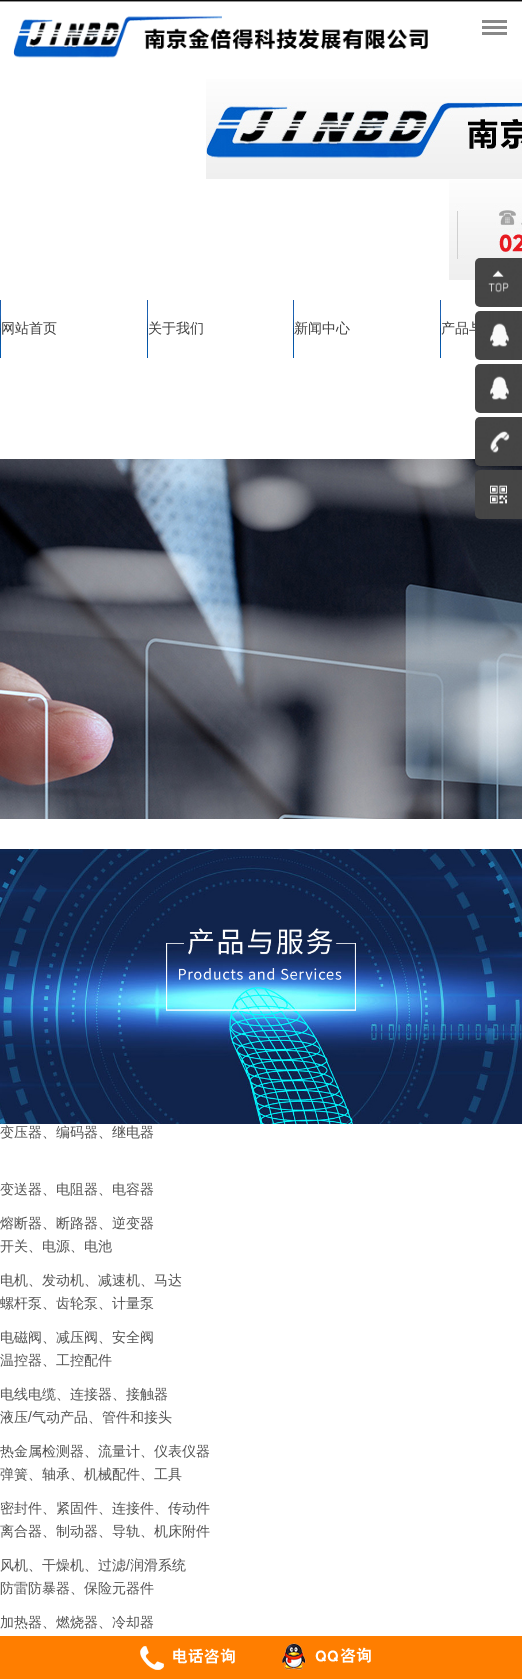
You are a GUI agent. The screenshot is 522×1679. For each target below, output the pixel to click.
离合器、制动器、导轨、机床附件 (105, 1531)
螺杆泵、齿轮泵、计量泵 (77, 1303)
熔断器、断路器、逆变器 (77, 1223)
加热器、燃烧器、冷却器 (77, 1622)
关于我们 (176, 328)
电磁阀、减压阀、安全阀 (77, 1337)
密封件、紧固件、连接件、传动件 (105, 1508)
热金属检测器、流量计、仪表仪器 (105, 1451)
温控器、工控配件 (56, 1360)
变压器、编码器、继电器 (77, 1132)
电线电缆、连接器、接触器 (84, 1394)
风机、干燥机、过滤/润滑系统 (93, 1565)
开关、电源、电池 (56, 1246)
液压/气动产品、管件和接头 (86, 1417)
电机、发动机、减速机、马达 (91, 1280)
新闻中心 (322, 328)
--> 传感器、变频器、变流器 (87, 1166)
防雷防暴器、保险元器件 (77, 1588)
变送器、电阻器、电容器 (77, 1189)
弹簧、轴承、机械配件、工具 (91, 1474)
